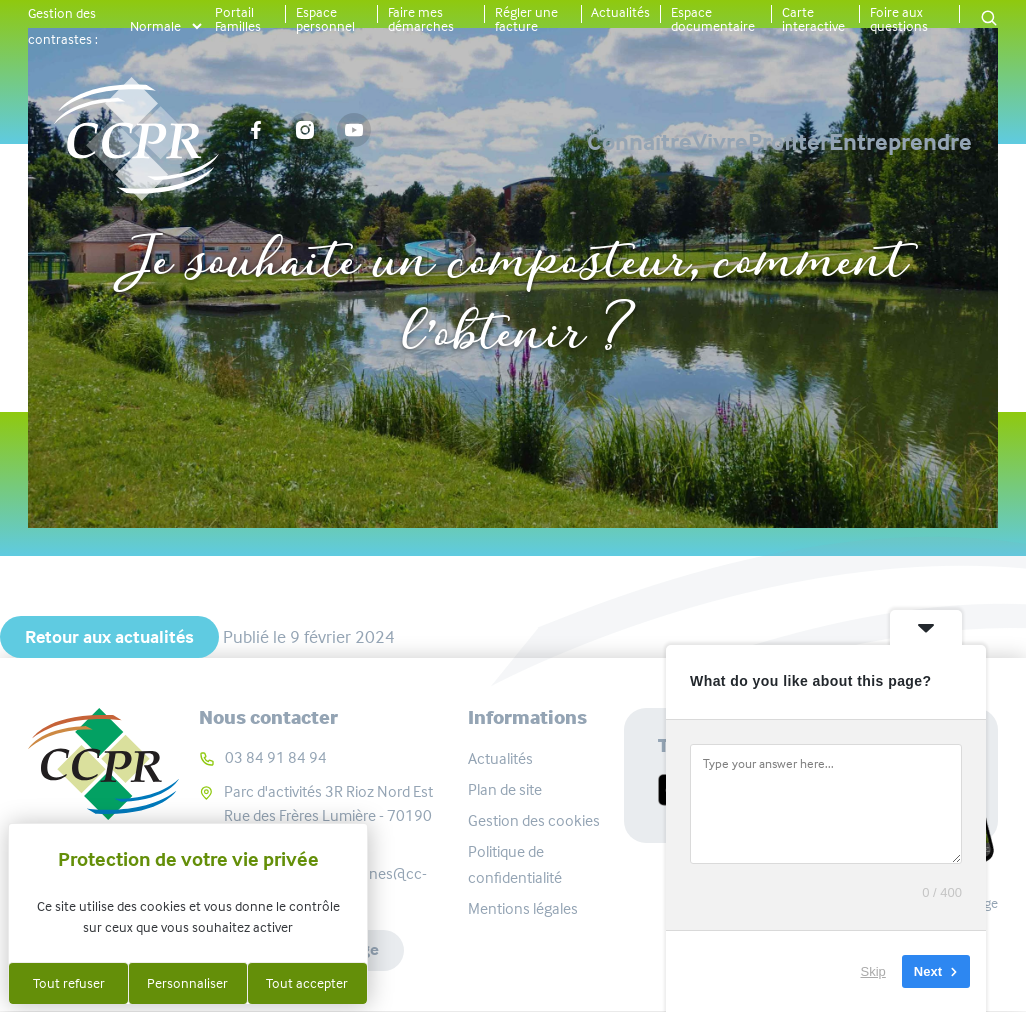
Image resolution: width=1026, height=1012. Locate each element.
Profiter (718, 131)
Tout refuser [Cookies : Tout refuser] (69, 983)
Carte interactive (813, 19)
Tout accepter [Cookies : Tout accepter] (307, 983)
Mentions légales (523, 908)
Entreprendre (900, 131)
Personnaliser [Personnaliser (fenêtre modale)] (187, 983)
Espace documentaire (713, 19)
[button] (989, 19)
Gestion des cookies (534, 820)
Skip (873, 971)
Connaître (429, 131)
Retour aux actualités (109, 637)
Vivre (580, 131)
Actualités (620, 12)
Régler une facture (526, 19)
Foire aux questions (899, 19)
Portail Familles (238, 19)
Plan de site (505, 789)
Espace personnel (325, 19)
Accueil (233, 197)
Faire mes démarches (421, 19)
